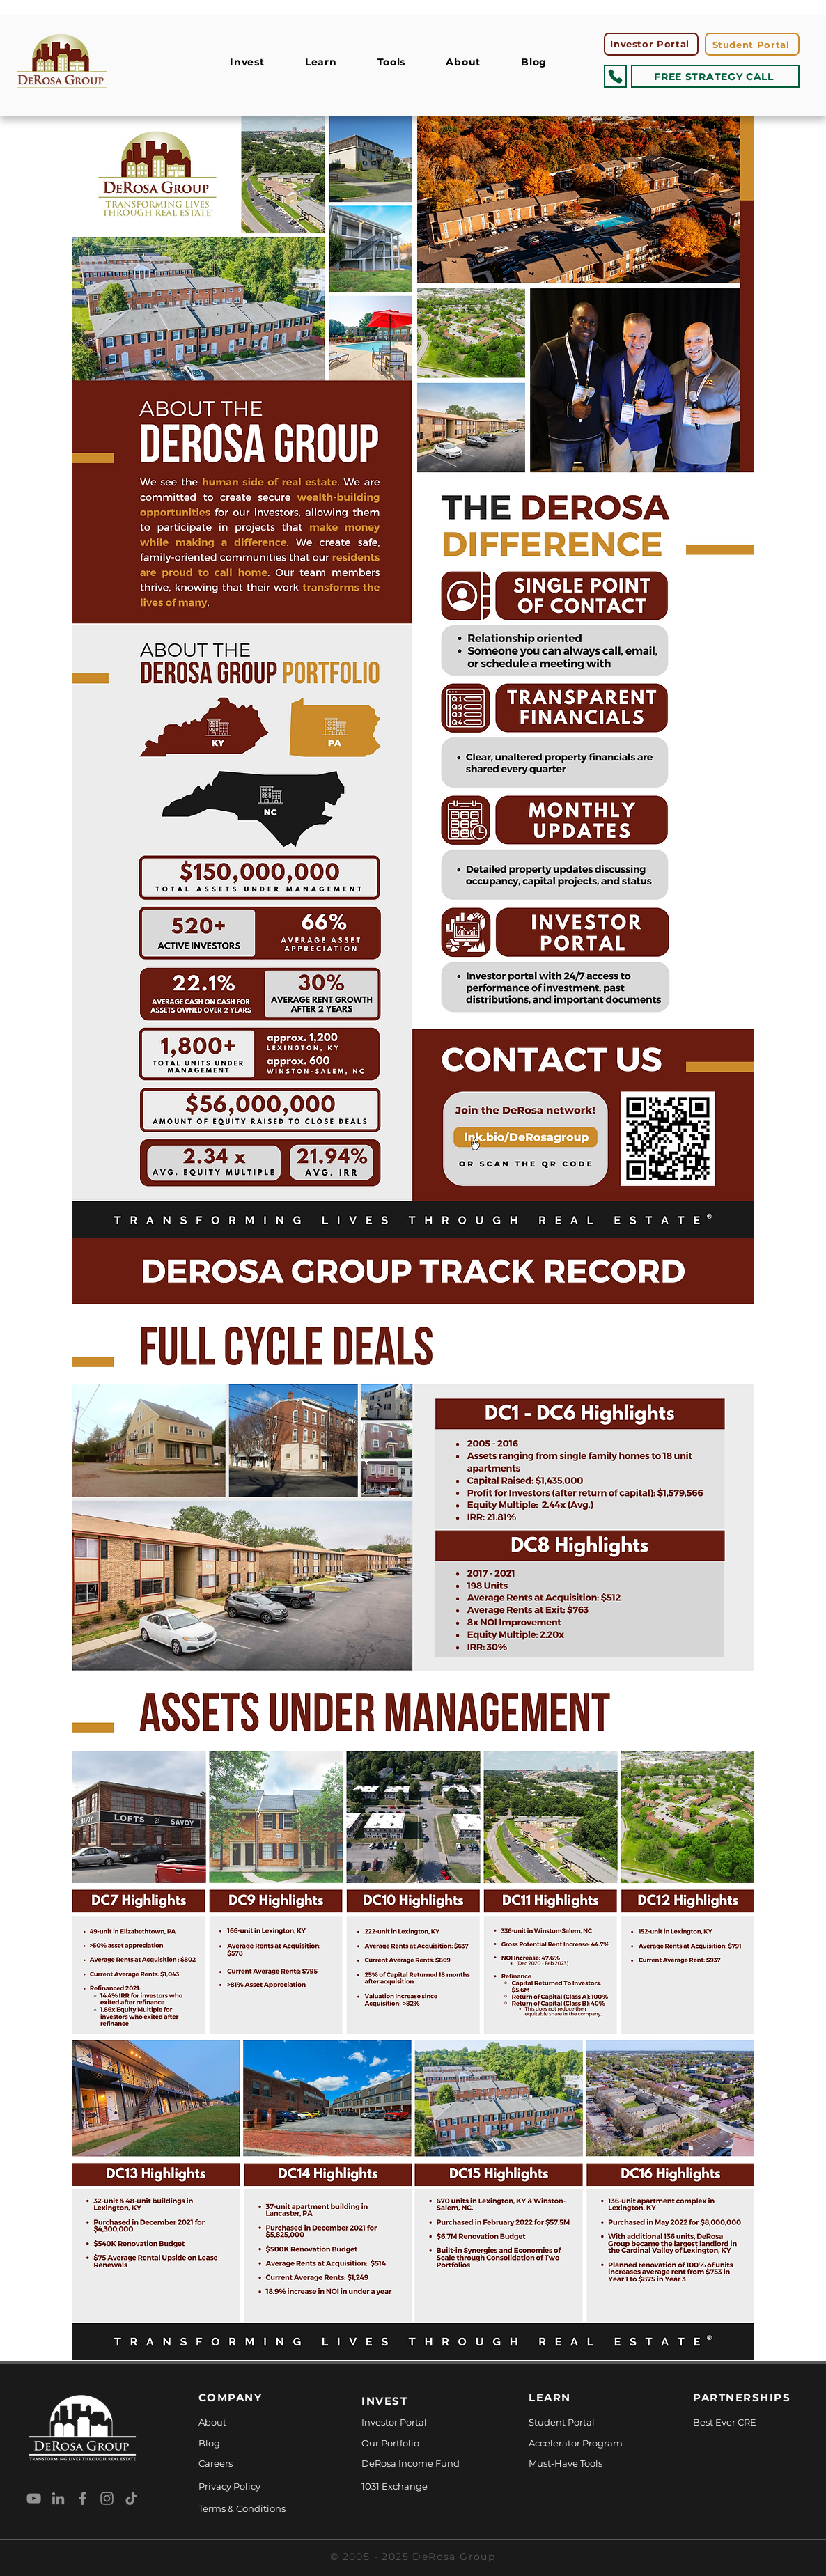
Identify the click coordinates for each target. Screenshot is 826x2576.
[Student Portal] (752, 44)
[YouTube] (33, 2498)
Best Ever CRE (724, 2422)
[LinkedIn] (58, 2498)
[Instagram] (107, 2498)
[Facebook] (82, 2498)
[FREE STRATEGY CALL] (715, 76)
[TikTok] (131, 2498)
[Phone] (615, 76)
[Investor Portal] (651, 44)
